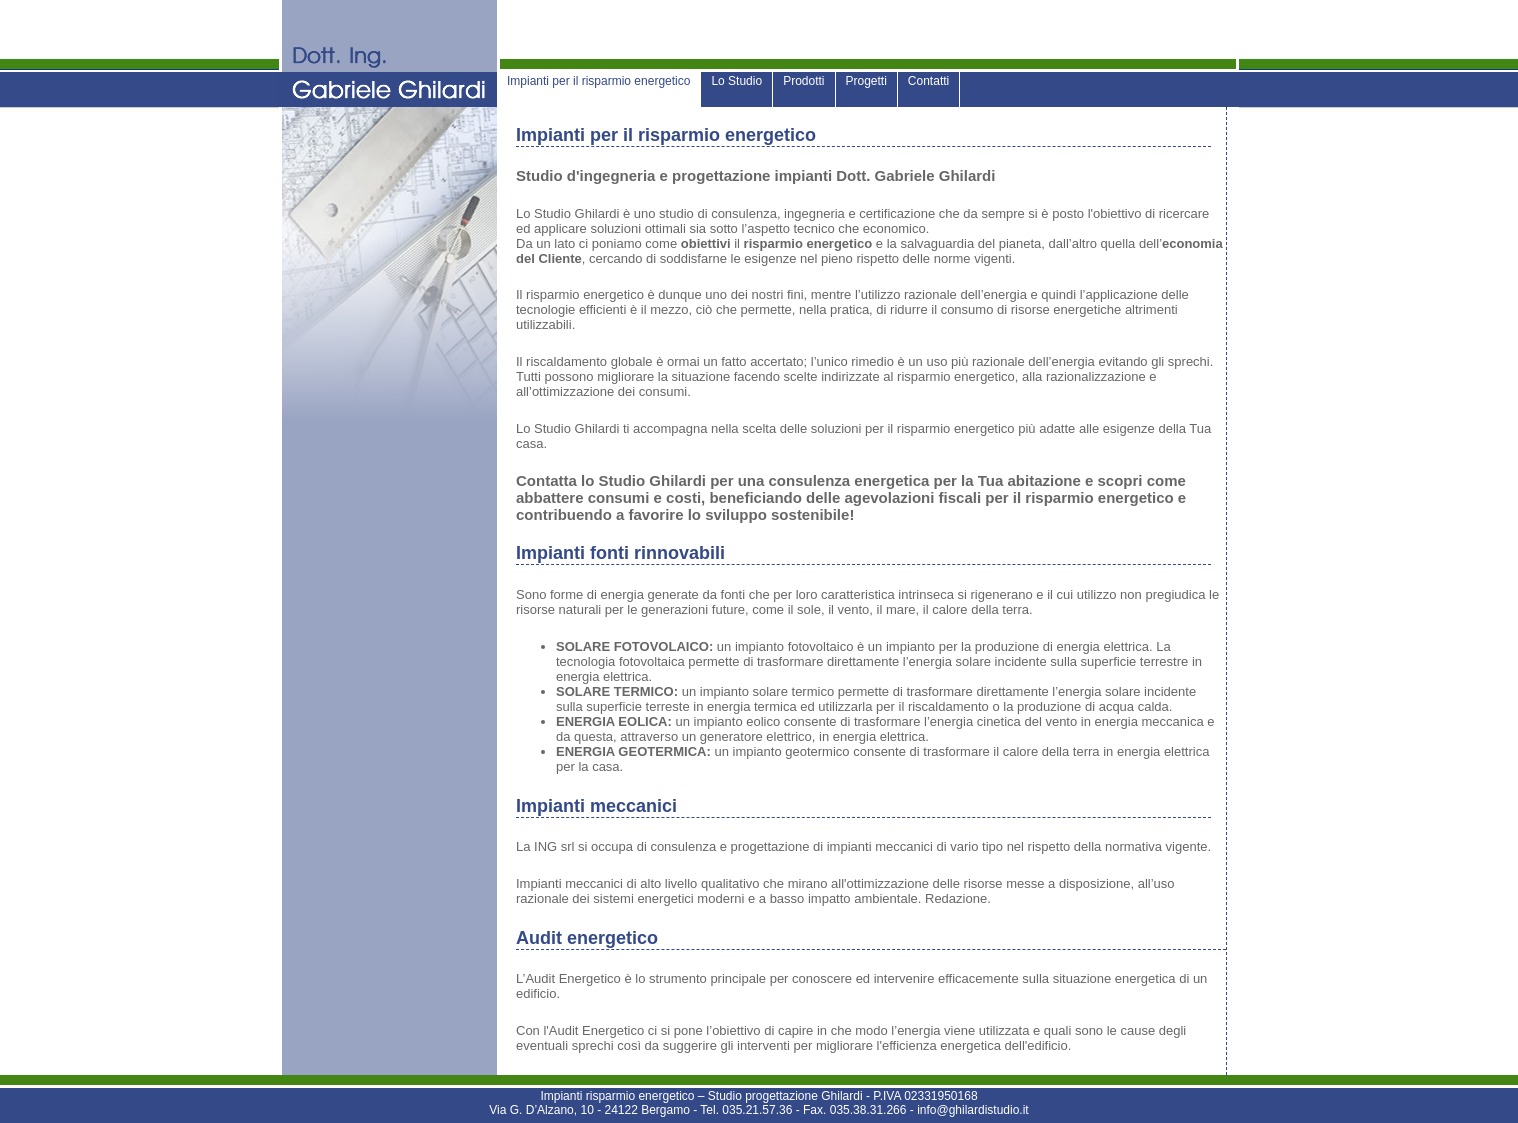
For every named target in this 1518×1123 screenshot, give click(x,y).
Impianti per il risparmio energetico (598, 81)
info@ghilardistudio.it (973, 1110)
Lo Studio (736, 81)
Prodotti (803, 81)
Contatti (928, 81)
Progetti (866, 81)
